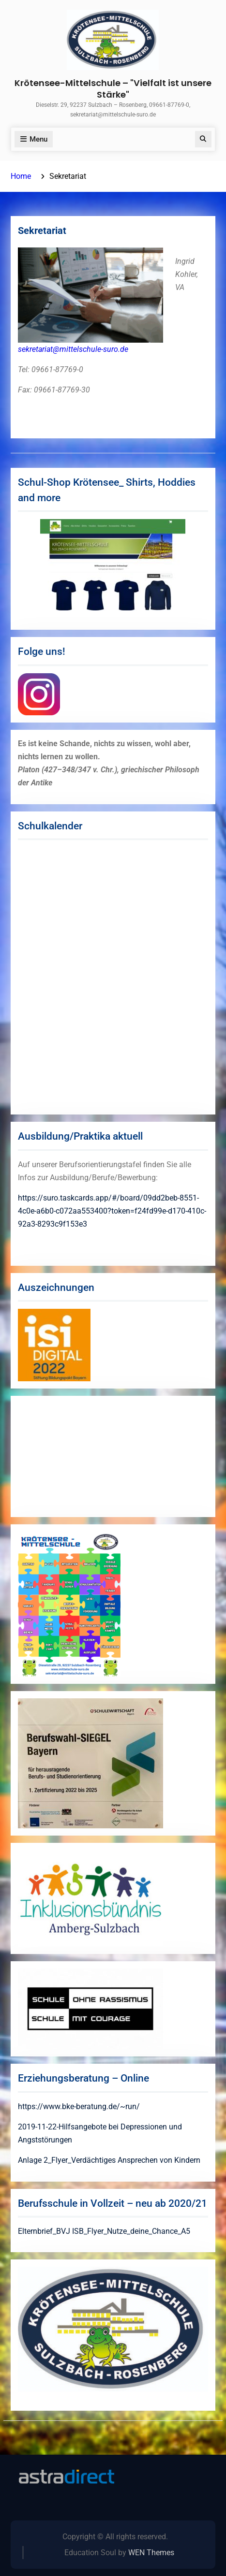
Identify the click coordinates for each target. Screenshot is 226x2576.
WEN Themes (151, 2552)
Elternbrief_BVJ (44, 2231)
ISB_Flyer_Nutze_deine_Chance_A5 (131, 2231)
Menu (33, 139)
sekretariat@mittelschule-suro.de (73, 349)
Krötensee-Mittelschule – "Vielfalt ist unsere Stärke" (113, 88)
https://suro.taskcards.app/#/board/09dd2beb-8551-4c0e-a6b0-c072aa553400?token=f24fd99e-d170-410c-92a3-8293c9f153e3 (112, 1211)
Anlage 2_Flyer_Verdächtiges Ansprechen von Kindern (109, 2160)
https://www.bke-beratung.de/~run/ (79, 2106)
